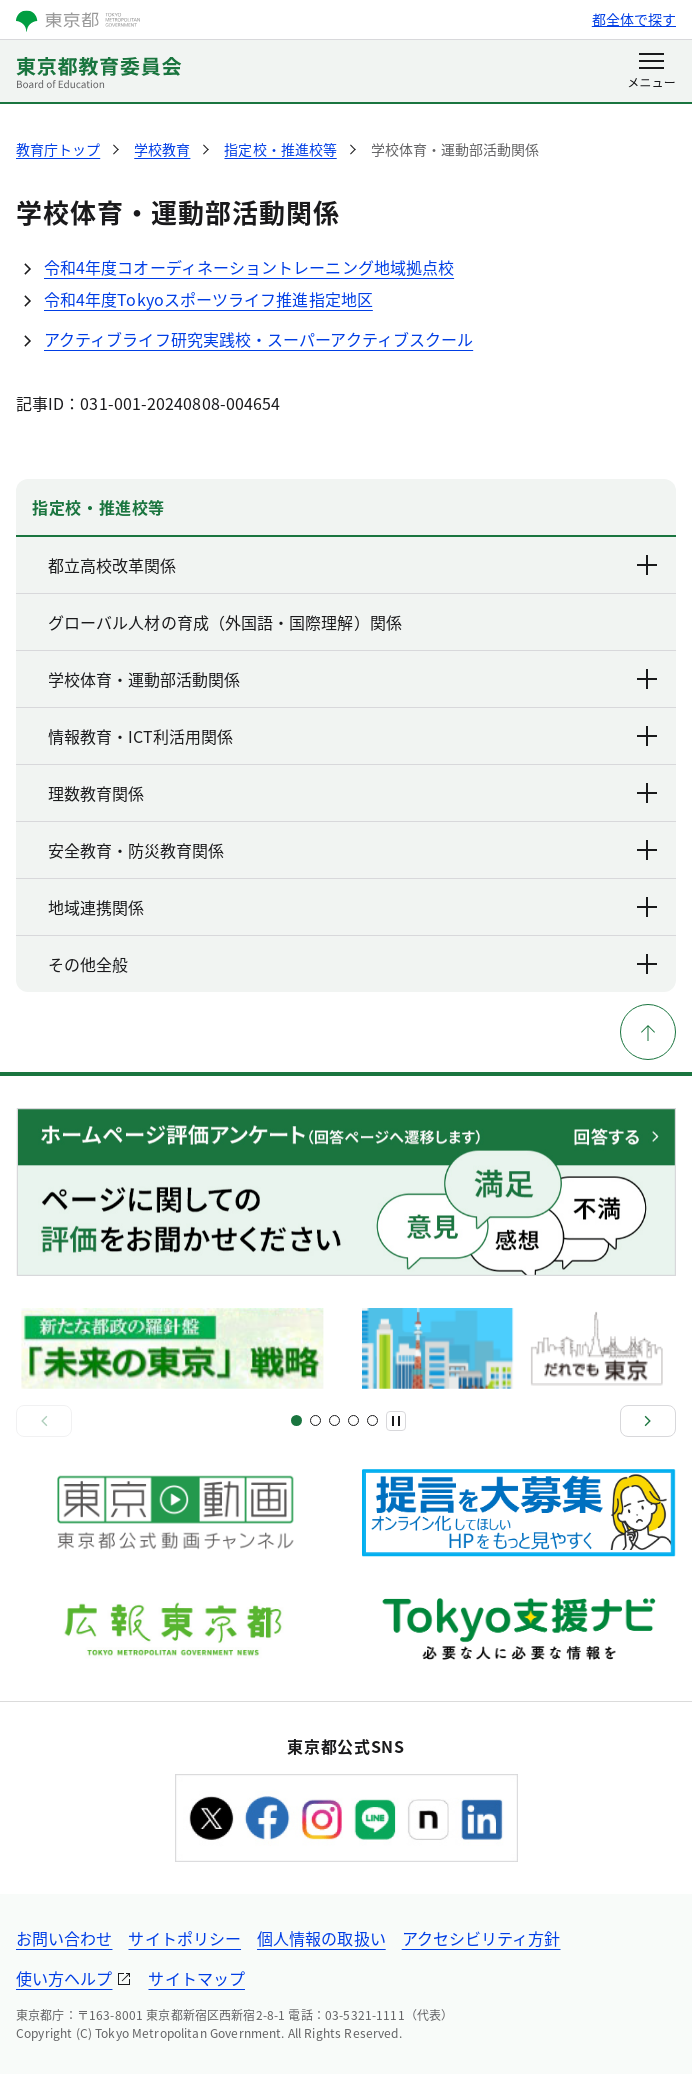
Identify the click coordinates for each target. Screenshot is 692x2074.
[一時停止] (396, 1421)
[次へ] (648, 1421)
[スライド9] (372, 1420)
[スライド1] (296, 1420)
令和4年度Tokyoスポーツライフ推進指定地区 (208, 299)
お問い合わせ (64, 1938)
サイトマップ (196, 1978)
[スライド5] (334, 1420)
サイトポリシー (184, 1938)
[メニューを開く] (651, 72)
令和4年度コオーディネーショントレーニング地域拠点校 (249, 267)
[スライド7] (353, 1420)
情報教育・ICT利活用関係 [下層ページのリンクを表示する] (354, 736)
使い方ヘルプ (64, 1978)
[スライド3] (315, 1420)
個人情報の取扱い (321, 1938)
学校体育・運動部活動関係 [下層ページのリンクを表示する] (354, 679)
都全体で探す (634, 19)
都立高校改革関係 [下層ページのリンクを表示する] (354, 565)
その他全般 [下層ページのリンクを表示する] (354, 964)
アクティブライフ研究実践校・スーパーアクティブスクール (258, 339)
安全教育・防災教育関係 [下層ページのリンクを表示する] (354, 850)
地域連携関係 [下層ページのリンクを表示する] (354, 907)
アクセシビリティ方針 (481, 1938)
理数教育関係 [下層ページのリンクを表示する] (354, 793)
